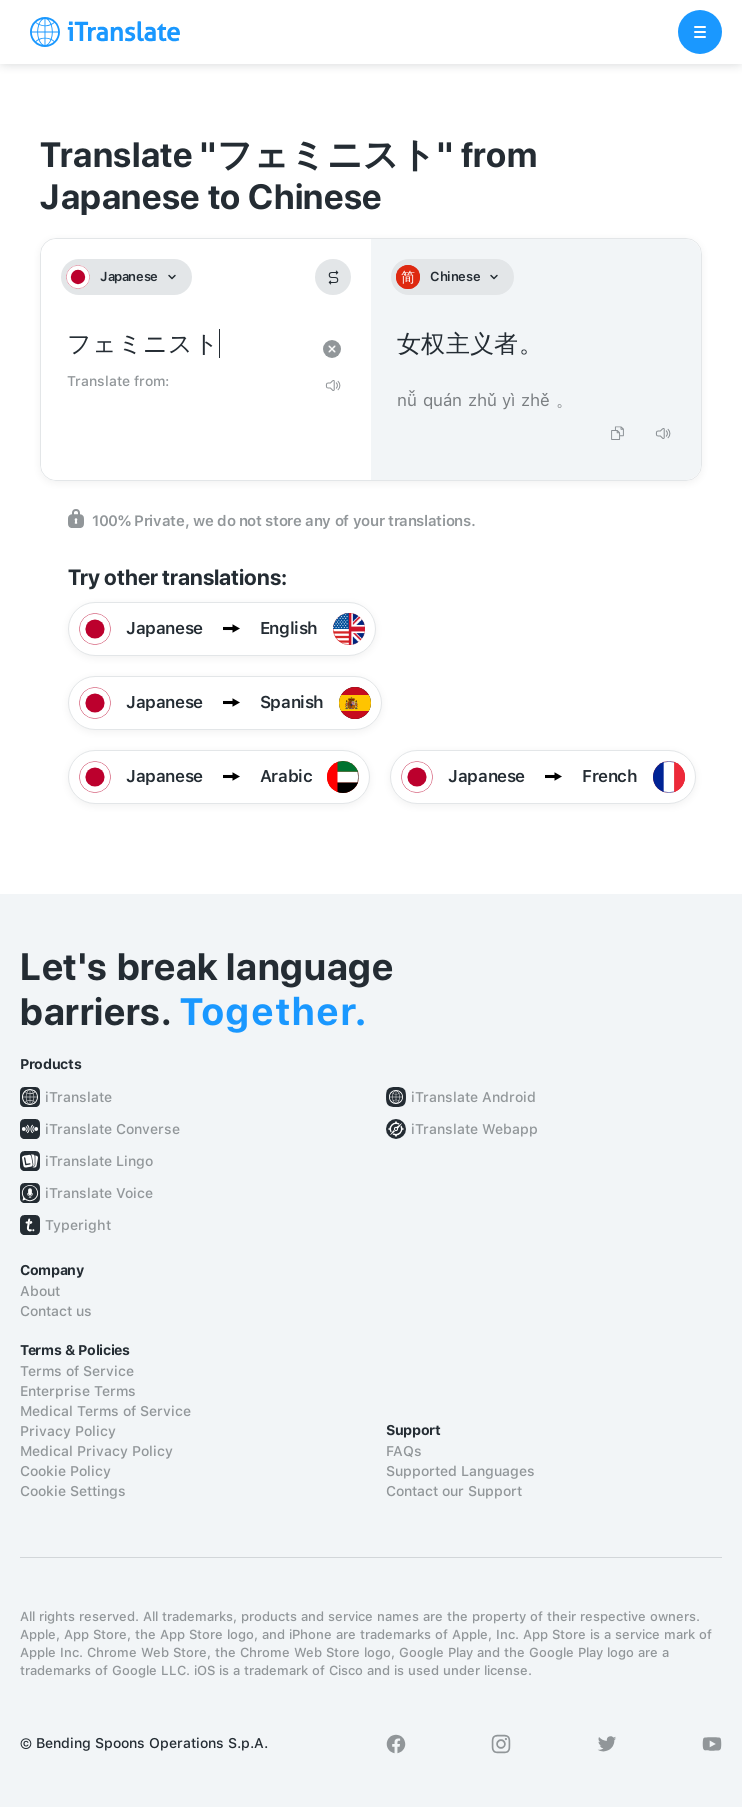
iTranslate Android (473, 1097)
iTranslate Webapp (474, 1129)
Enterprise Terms (78, 1391)
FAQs (404, 1451)
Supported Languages (460, 1471)
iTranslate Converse (112, 1129)
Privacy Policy (68, 1431)
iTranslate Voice (99, 1193)
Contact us (56, 1311)
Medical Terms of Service (105, 1411)
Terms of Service (77, 1371)
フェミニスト (186, 344)
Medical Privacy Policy (96, 1451)
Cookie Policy (65, 1471)
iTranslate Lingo (99, 1161)
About (40, 1291)
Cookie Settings (73, 1491)
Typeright (78, 1225)
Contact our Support (454, 1491)
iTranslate (78, 1097)
